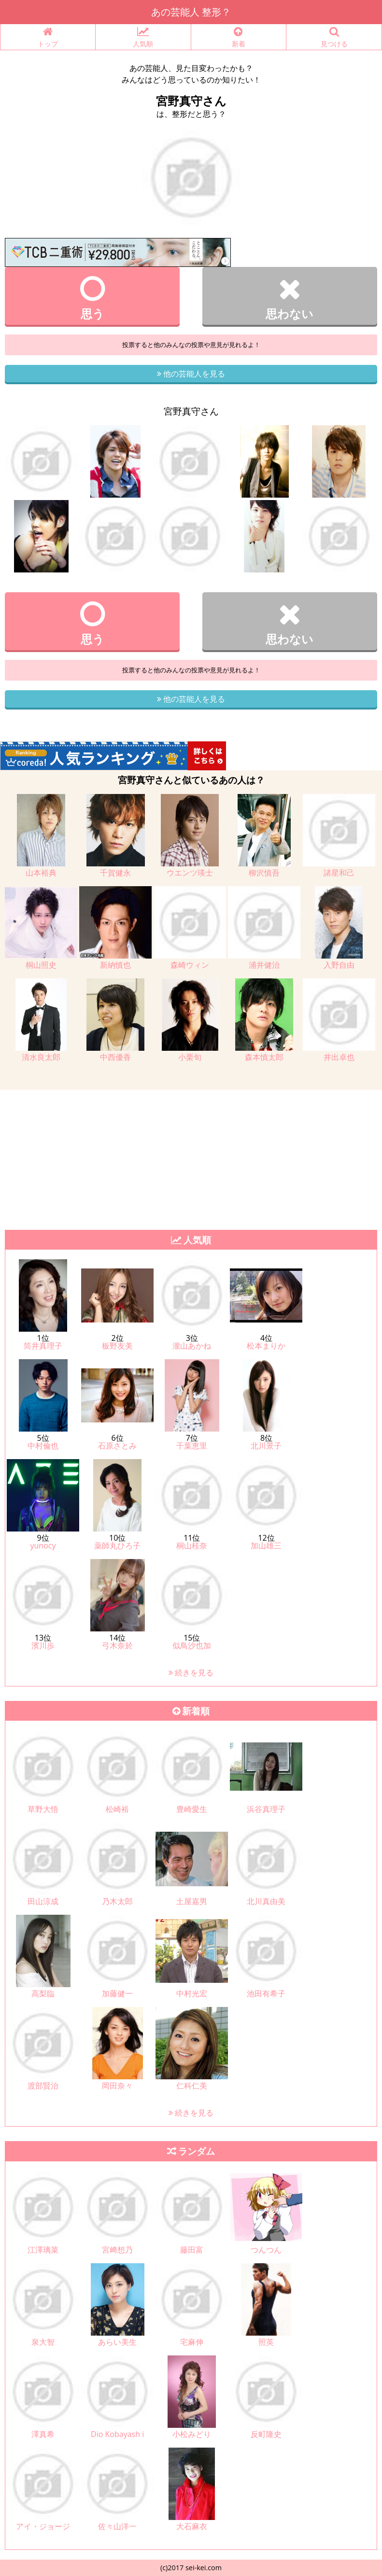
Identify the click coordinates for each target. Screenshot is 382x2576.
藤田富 (191, 2249)
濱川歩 (43, 1645)
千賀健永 (115, 872)
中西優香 (115, 1057)
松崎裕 (117, 1809)
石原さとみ (117, 1445)
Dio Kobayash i (117, 2434)
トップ (48, 37)
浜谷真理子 (266, 1809)
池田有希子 (266, 1993)
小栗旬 (189, 1057)
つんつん (266, 2249)
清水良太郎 (41, 1057)
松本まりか (266, 1345)
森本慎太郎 (264, 1057)
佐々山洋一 (117, 2526)
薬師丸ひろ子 (117, 1545)
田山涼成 (43, 1901)
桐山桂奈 (191, 1545)
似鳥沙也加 (191, 1645)
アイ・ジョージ (43, 2526)
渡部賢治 (43, 2085)
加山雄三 (266, 1545)
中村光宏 (191, 1993)
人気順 (143, 37)
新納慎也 (115, 965)
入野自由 (339, 965)
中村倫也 (43, 1445)
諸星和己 (339, 872)
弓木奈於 (117, 1645)
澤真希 (43, 2434)
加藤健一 (117, 1993)
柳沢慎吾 (264, 872)
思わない (290, 297)
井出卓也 (339, 1057)
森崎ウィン (189, 965)
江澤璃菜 (43, 2249)
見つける (334, 37)
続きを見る (191, 1672)
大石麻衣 (191, 2526)
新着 (239, 37)
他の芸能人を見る (191, 373)
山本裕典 (41, 872)
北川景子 (266, 1445)
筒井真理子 (43, 1345)
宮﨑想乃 (117, 2249)
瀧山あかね (191, 1345)
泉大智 (43, 2342)
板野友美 (117, 1345)
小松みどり (191, 2434)
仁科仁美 (191, 2085)
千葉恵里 (191, 1445)
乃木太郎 (117, 1901)
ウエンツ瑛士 (190, 872)
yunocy (43, 1545)
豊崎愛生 (191, 1809)
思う (92, 297)
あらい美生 (117, 2342)
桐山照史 (41, 965)
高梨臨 (43, 1993)
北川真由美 (266, 1901)
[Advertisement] (191, 1157)
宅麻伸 (191, 2342)
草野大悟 (43, 1809)
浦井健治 (264, 965)
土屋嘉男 (191, 1901)
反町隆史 (266, 2434)
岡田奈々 (117, 2085)
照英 (266, 2342)
